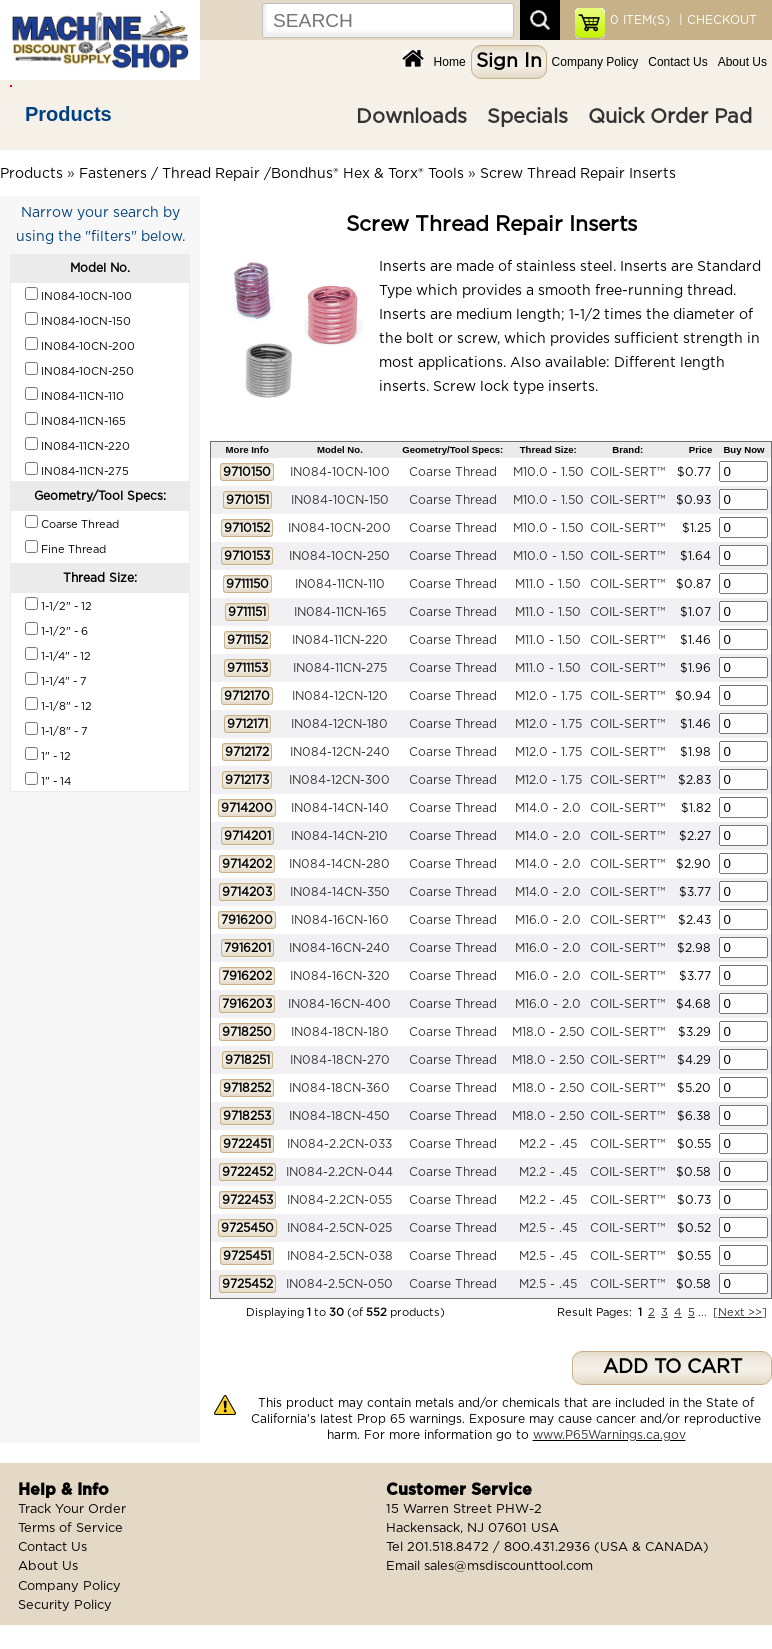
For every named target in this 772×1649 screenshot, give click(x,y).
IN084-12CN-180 (339, 724)
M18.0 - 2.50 (548, 1032)
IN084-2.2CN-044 (339, 1172)
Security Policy (65, 1605)
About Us (742, 62)
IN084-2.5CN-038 (340, 1256)
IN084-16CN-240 (339, 948)
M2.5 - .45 (548, 1228)
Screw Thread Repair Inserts (578, 174)
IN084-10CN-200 (339, 528)
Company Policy (595, 62)
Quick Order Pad (670, 117)
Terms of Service (70, 1528)
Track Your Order (72, 1509)
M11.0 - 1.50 (548, 584)
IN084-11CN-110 (340, 584)
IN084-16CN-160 (340, 920)
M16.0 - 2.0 (548, 920)
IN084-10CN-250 (339, 556)
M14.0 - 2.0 (548, 808)
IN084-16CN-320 (340, 976)
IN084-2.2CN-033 (339, 1144)
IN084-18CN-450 (339, 1116)
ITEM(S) (640, 20)
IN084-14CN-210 (339, 836)
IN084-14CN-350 (340, 892)
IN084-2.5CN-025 (339, 1228)
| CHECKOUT (716, 20)
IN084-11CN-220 (340, 640)
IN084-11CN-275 (340, 668)
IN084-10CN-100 (340, 472)
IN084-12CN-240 (340, 752)
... (702, 1312)
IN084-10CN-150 (340, 500)
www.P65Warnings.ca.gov (609, 1435)
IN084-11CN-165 (340, 612)
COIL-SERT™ (627, 472)
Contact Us (677, 62)
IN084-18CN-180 (340, 1032)
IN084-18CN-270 (340, 1060)
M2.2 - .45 (548, 1144)
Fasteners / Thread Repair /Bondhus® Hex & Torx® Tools (271, 174)
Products (68, 114)
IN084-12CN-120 (340, 696)
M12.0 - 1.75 (548, 696)
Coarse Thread (453, 472)
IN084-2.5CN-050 (339, 1284)
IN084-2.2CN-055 (339, 1200)
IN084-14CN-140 (340, 808)
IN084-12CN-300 (339, 780)
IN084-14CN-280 (339, 864)
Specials (527, 117)
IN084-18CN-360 (339, 1088)
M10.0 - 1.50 (548, 472)
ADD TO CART (672, 1367)
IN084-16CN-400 (339, 1004)
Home (450, 62)
